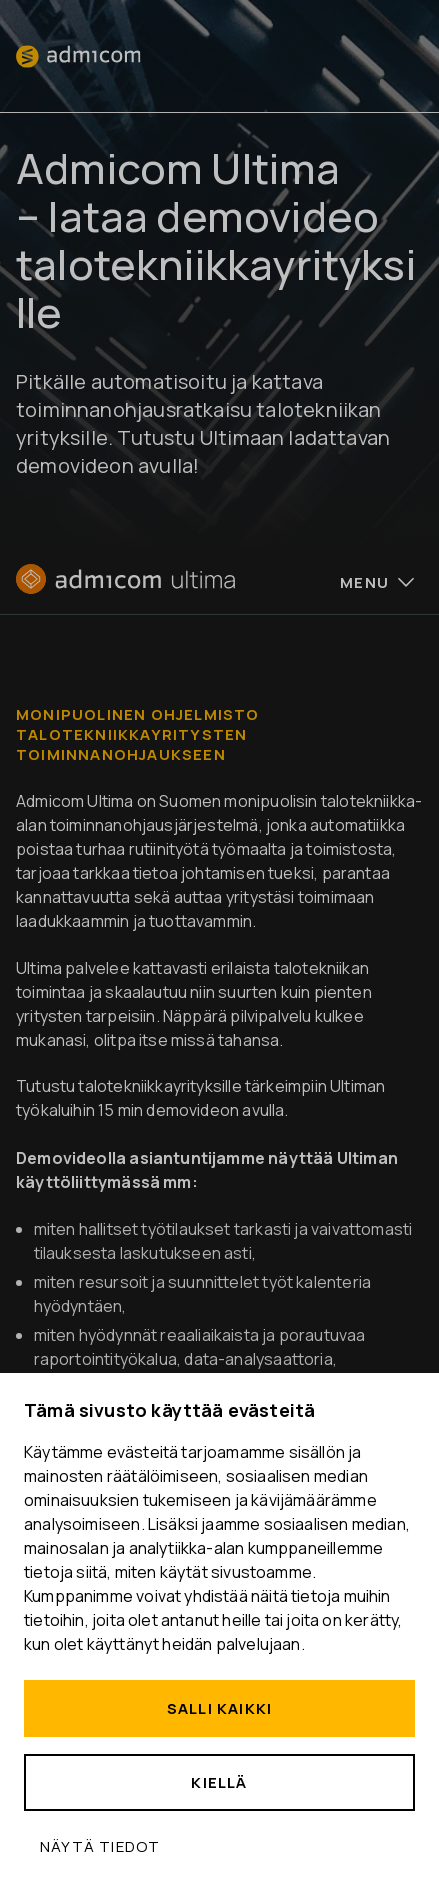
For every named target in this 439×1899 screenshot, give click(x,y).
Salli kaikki (219, 1708)
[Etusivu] (125, 588)
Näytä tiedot (100, 1846)
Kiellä (219, 1782)
